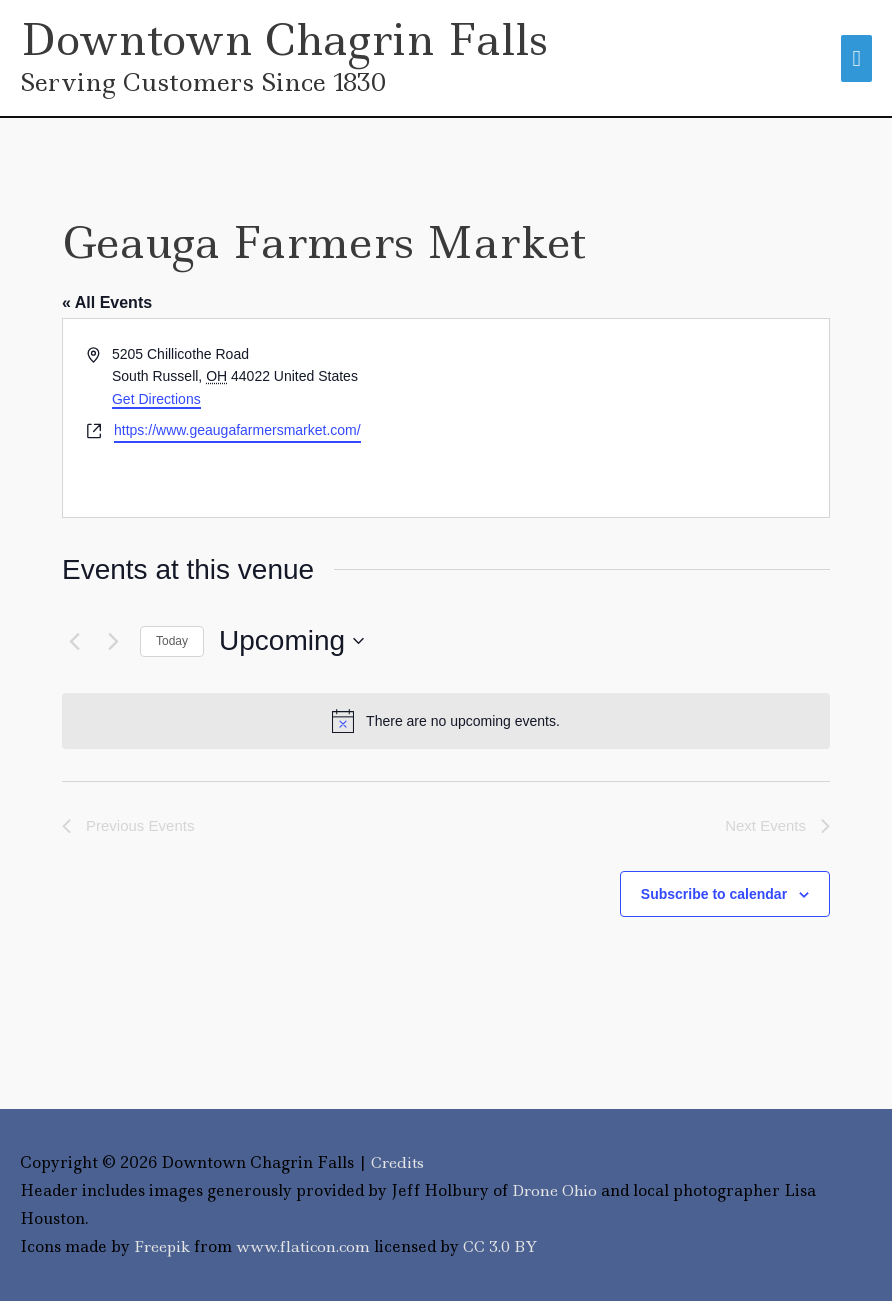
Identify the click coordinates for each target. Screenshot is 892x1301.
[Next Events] (113, 642)
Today (172, 641)
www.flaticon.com (311, 1246)
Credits (399, 1163)
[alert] (446, 722)
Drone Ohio (556, 1190)
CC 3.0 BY (511, 1246)
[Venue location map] (636, 418)
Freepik (165, 1246)
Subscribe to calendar (714, 894)
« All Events (107, 302)
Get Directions (156, 399)
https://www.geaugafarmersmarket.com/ (237, 430)
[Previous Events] (74, 642)
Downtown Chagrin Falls (286, 39)
